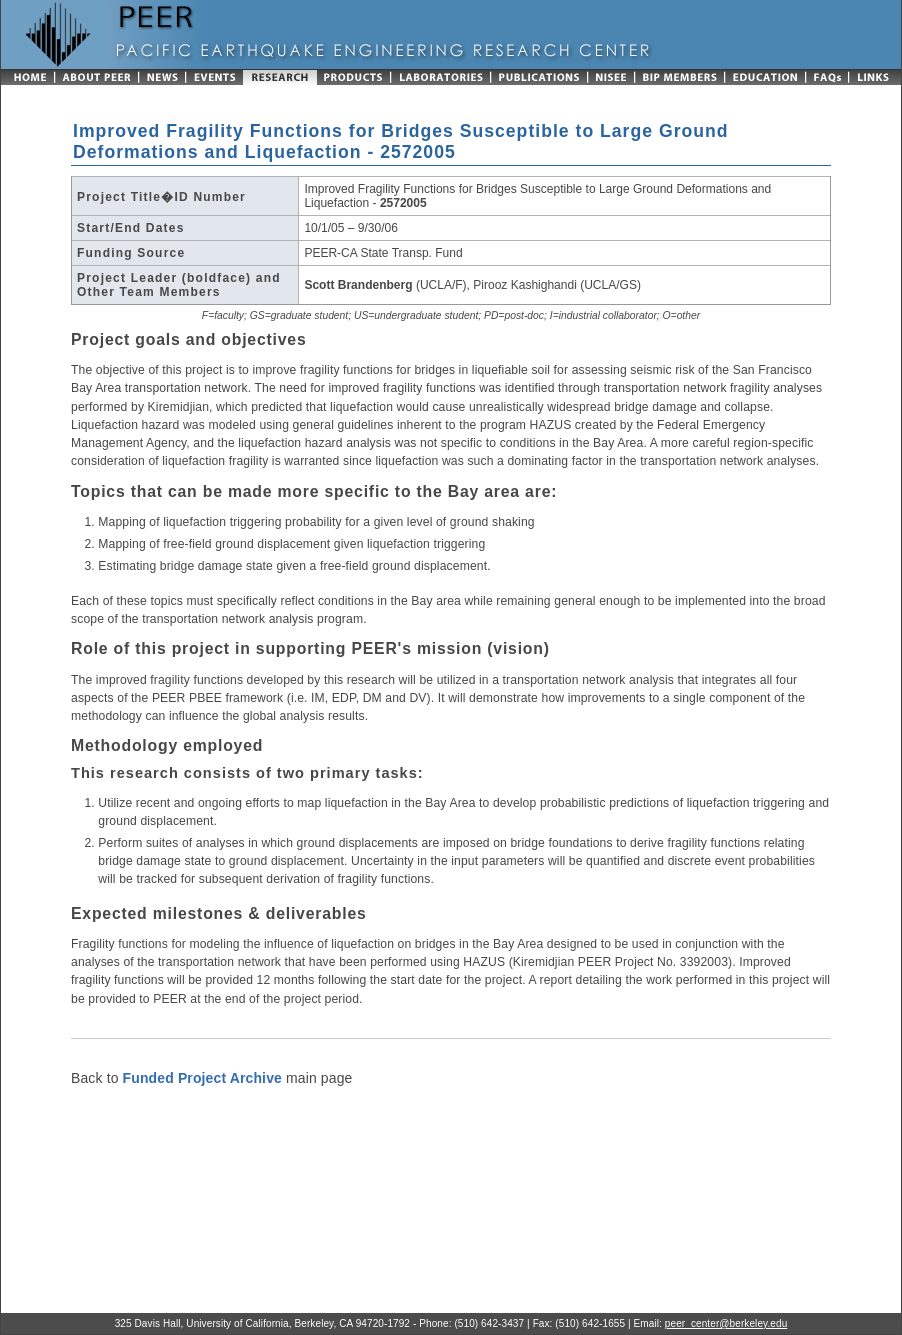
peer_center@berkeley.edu (726, 1323)
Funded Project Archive (202, 1078)
